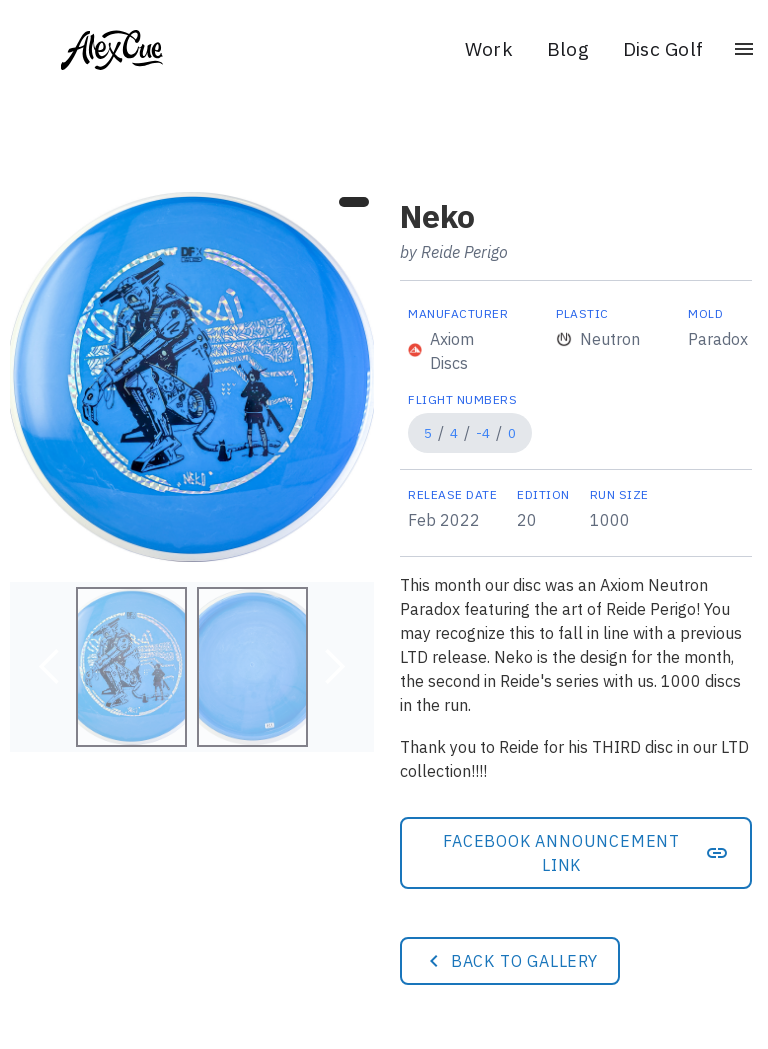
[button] (50, 667)
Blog (568, 48)
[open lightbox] (192, 377)
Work (489, 48)
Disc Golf (663, 48)
